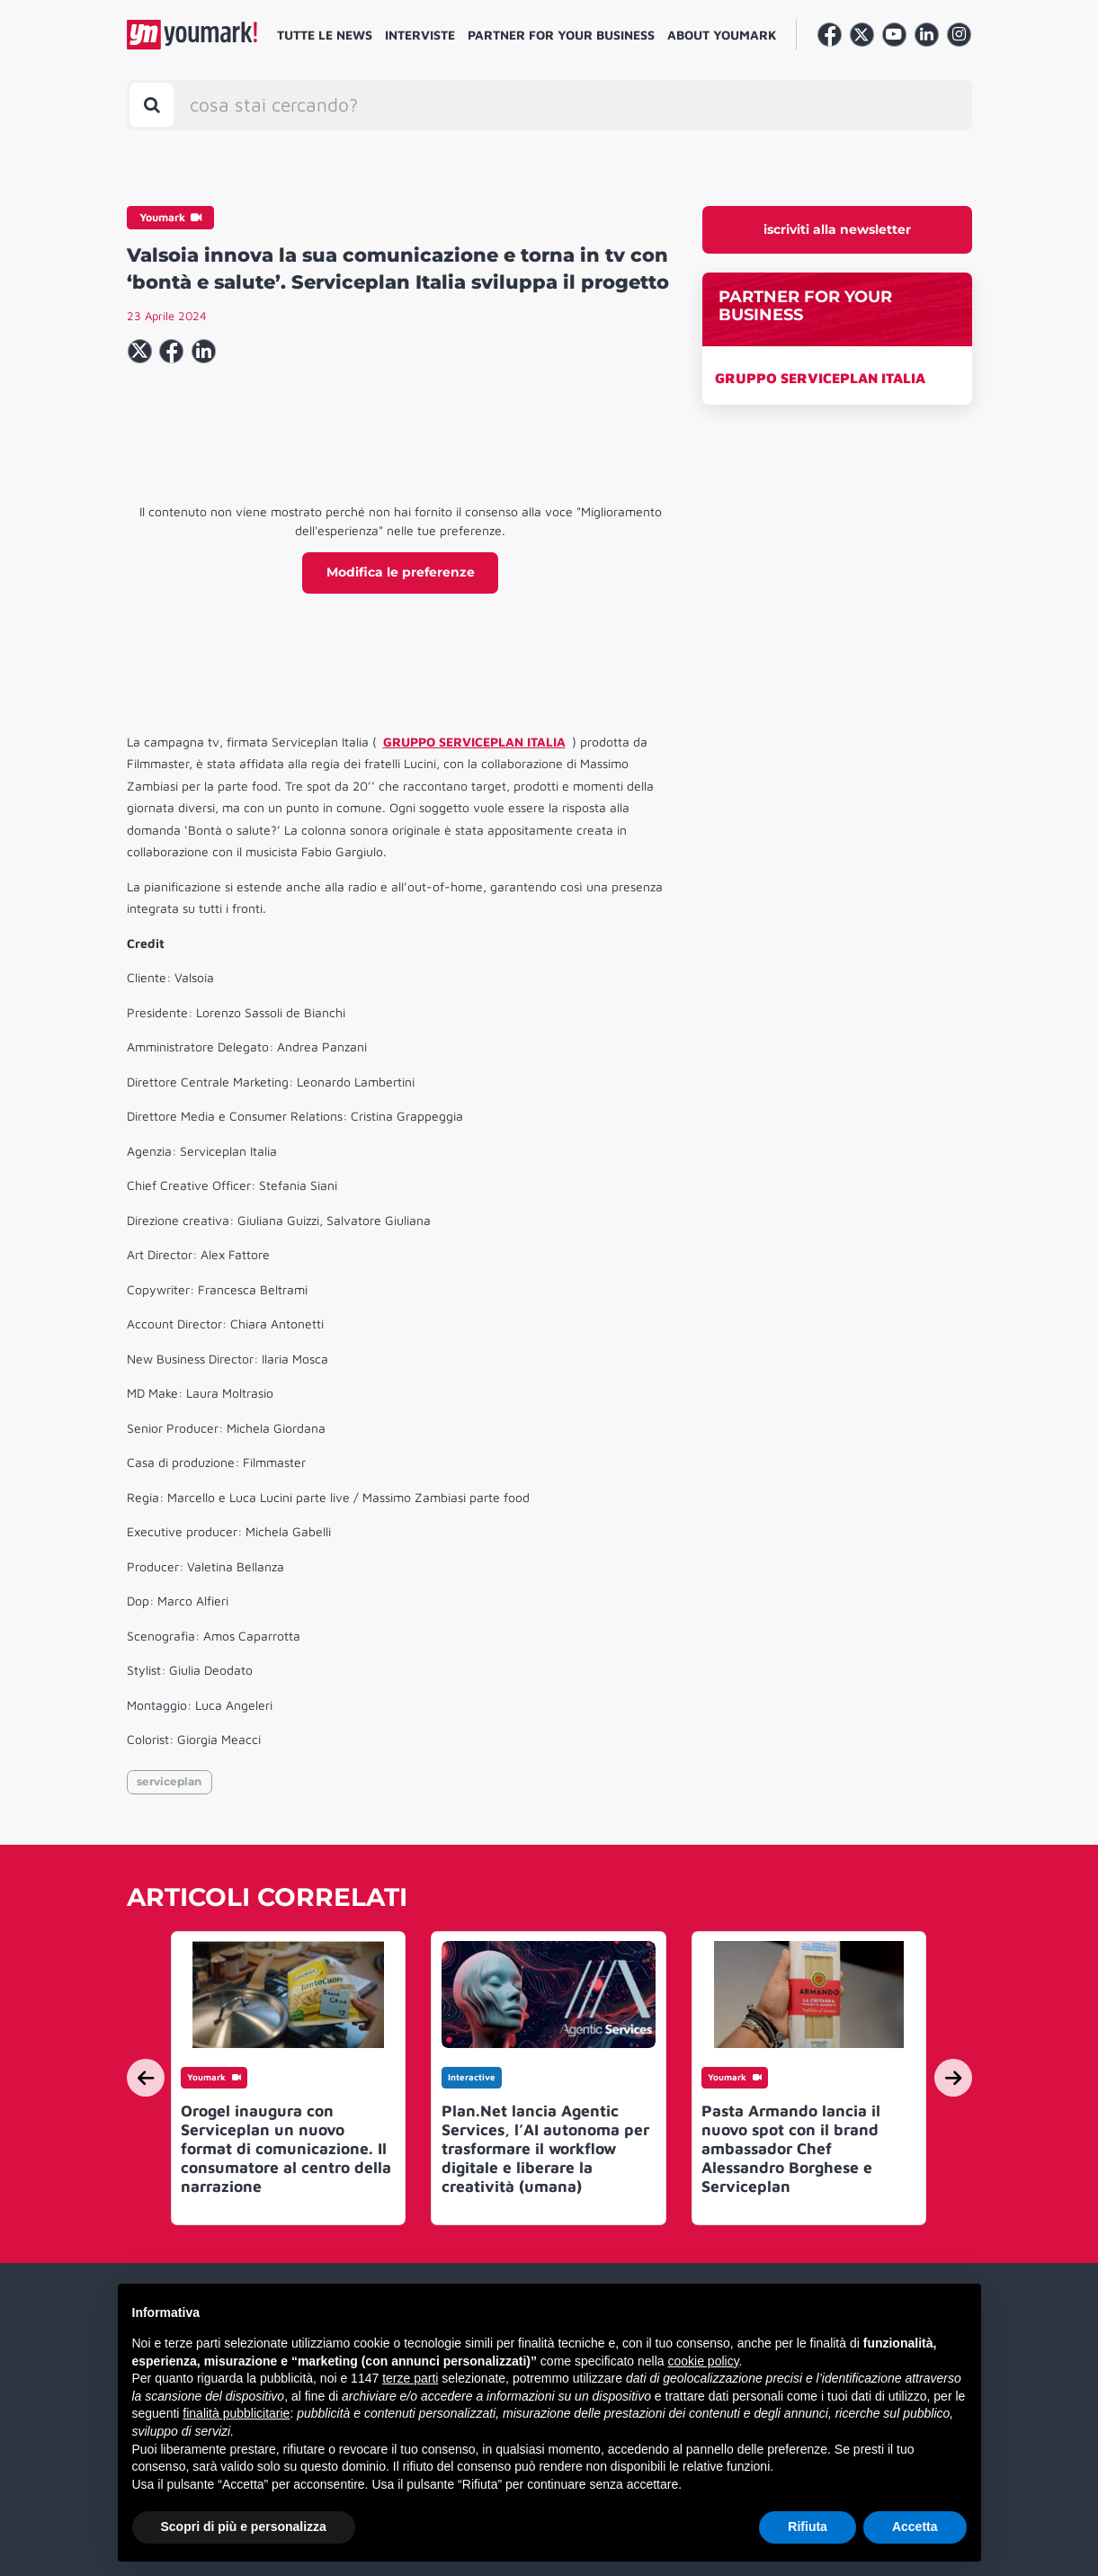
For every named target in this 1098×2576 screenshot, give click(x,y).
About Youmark (722, 34)
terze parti (410, 2378)
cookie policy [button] (702, 2361)
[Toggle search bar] (151, 105)
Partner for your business (561, 34)
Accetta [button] (915, 2526)
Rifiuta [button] (807, 2526)
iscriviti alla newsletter (837, 229)
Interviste (420, 34)
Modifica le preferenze (400, 572)
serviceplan (169, 1781)
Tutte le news (324, 34)
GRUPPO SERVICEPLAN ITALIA (820, 378)
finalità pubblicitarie (236, 2413)
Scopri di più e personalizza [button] (243, 2526)
